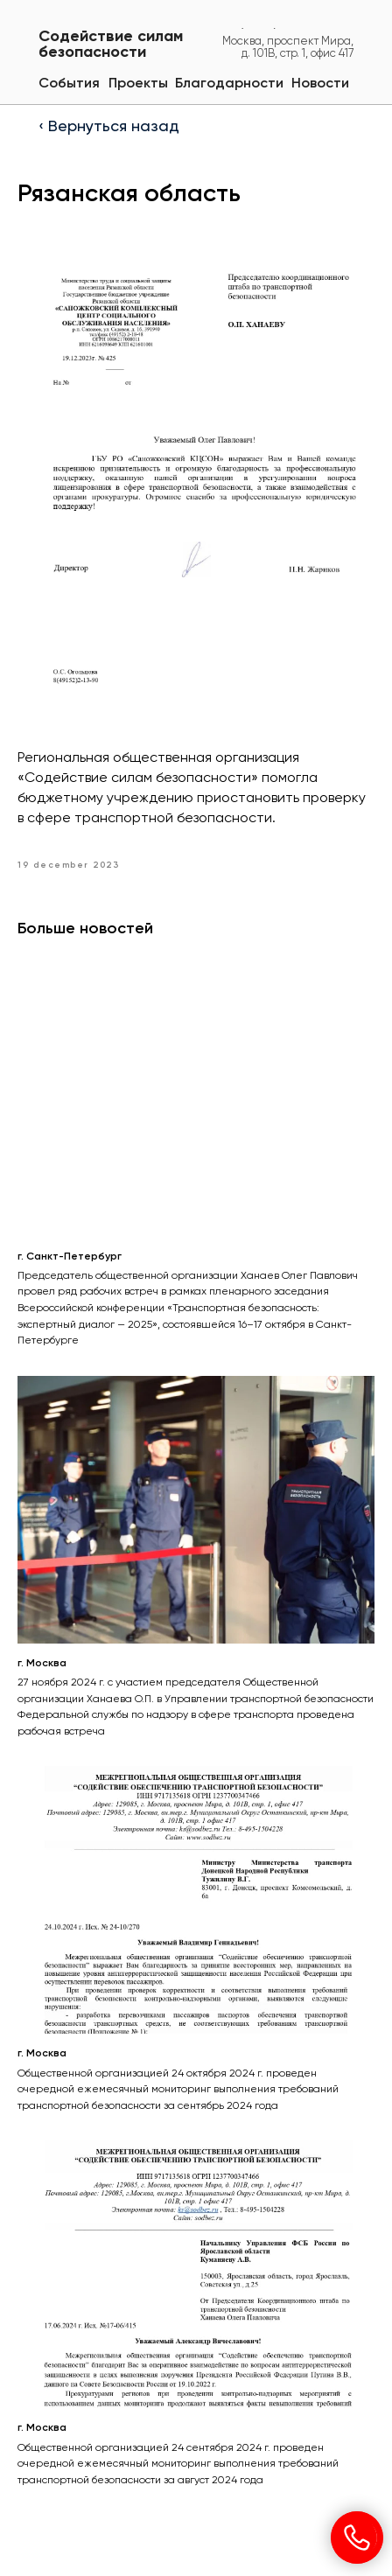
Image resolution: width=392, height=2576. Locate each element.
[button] (229, 84)
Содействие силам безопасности (110, 44)
